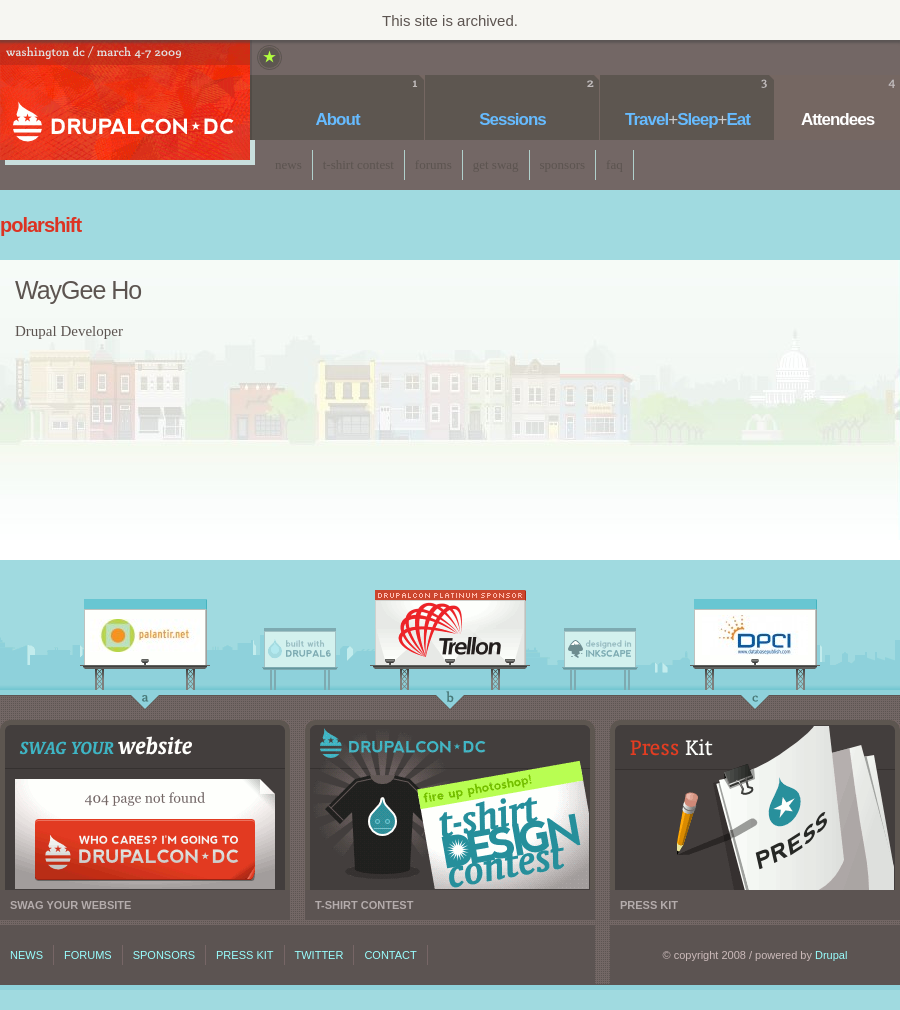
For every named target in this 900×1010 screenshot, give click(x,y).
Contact (390, 955)
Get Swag (496, 164)
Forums (433, 164)
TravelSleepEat (687, 119)
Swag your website (145, 807)
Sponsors (563, 164)
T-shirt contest (450, 807)
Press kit (755, 807)
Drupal (831, 955)
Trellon (450, 633)
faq (614, 164)
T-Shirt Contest (358, 164)
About (337, 119)
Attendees (837, 119)
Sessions (512, 119)
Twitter (319, 955)
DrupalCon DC (125, 102)
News (288, 164)
